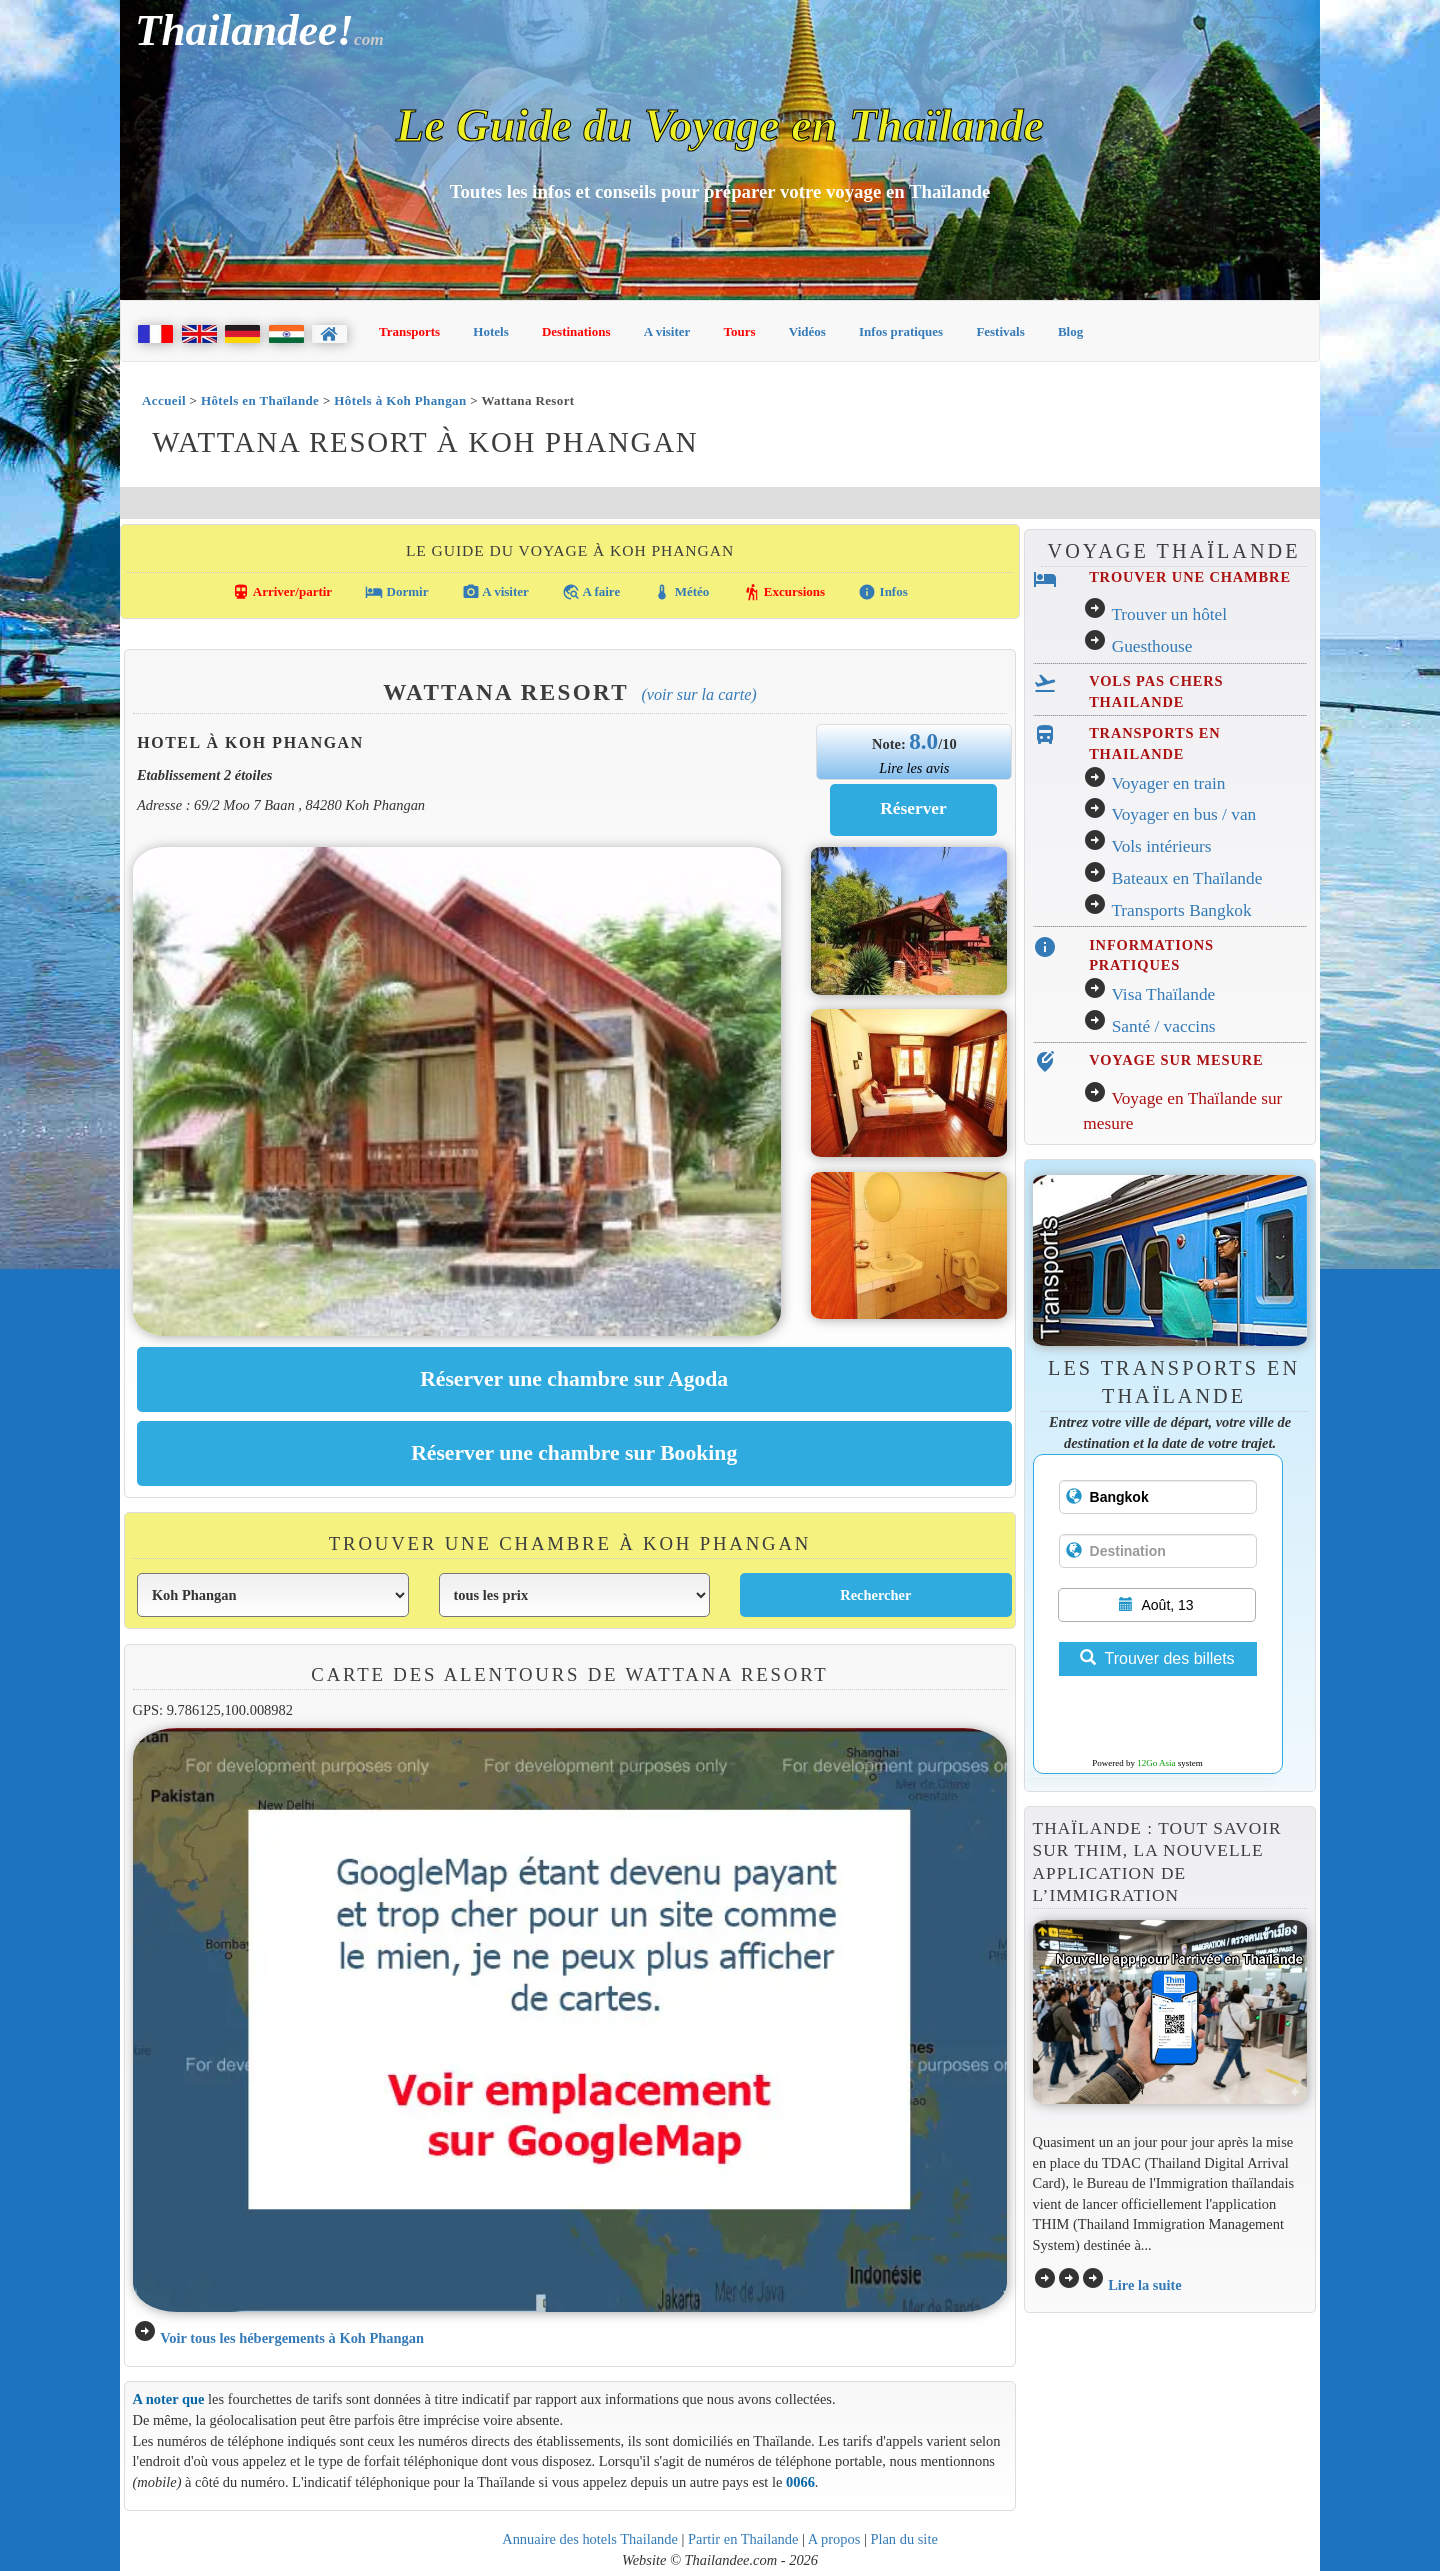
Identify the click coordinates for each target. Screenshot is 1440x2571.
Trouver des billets (1157, 1658)
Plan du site (903, 2539)
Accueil (164, 400)
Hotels (490, 331)
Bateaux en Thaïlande (1187, 878)
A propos (834, 2539)
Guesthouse (1152, 646)
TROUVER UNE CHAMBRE (1190, 577)
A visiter (667, 331)
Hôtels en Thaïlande (260, 400)
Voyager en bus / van (1183, 814)
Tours (740, 331)
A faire (591, 592)
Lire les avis (914, 768)
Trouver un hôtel (1169, 614)
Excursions (784, 592)
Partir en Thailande (743, 2539)
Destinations (576, 331)
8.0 (923, 741)
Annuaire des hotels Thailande (590, 2539)
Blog (1070, 331)
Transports (409, 331)
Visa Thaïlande (1163, 994)
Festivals (1000, 331)
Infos (882, 592)
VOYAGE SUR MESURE (1176, 1060)
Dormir (396, 592)
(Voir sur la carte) (698, 694)
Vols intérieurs (1161, 846)
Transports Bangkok (1181, 910)
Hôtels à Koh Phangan (400, 400)
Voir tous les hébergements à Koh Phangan (292, 2338)
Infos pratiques (901, 331)
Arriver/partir (282, 592)
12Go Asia (1156, 1763)
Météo (681, 592)
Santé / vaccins (1164, 1026)
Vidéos (807, 331)
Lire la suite (1145, 2285)
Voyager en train (1168, 783)
